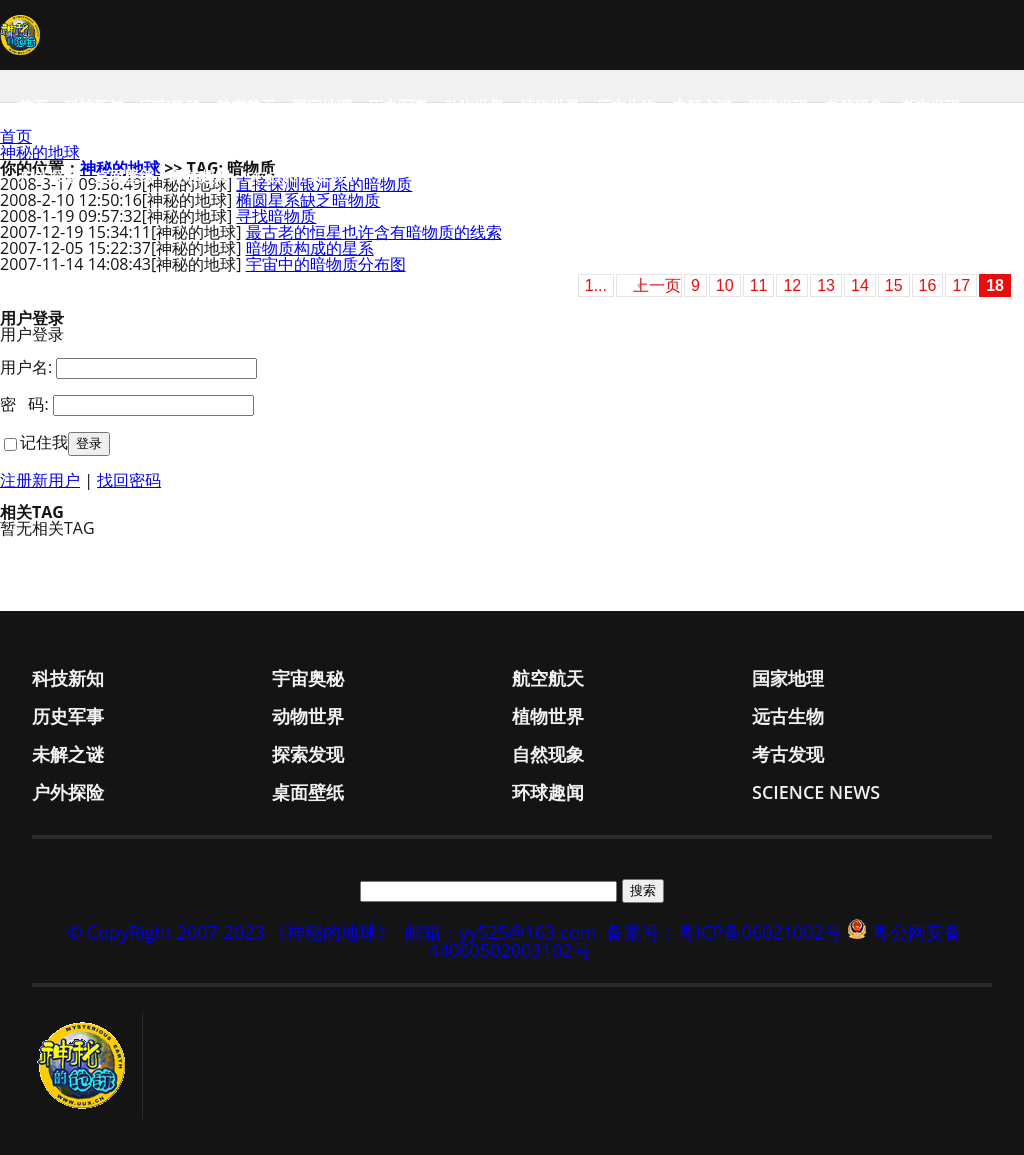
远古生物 (626, 106)
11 (759, 285)
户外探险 (48, 176)
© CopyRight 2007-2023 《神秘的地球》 (231, 932)
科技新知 (94, 106)
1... (596, 285)
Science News (299, 176)
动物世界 (474, 106)
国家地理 (322, 106)
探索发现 (778, 106)
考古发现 (930, 106)
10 (725, 285)
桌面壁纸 (124, 176)
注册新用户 (40, 480)
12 (792, 285)
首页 (33, 106)
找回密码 (129, 480)
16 (928, 285)
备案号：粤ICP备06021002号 (724, 932)
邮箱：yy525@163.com (500, 932)
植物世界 (550, 106)
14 (860, 285)
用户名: (26, 367)
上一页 (657, 285)
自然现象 (854, 106)
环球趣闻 (200, 176)
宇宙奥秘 (170, 106)
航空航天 (246, 106)
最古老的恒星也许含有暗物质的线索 (374, 232)
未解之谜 (702, 106)
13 (826, 285)
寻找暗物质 (276, 216)
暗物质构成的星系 (310, 248)
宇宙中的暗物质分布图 (326, 264)
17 (961, 285)
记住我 (44, 442)
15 (894, 285)
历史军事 (398, 106)
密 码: (24, 404)
